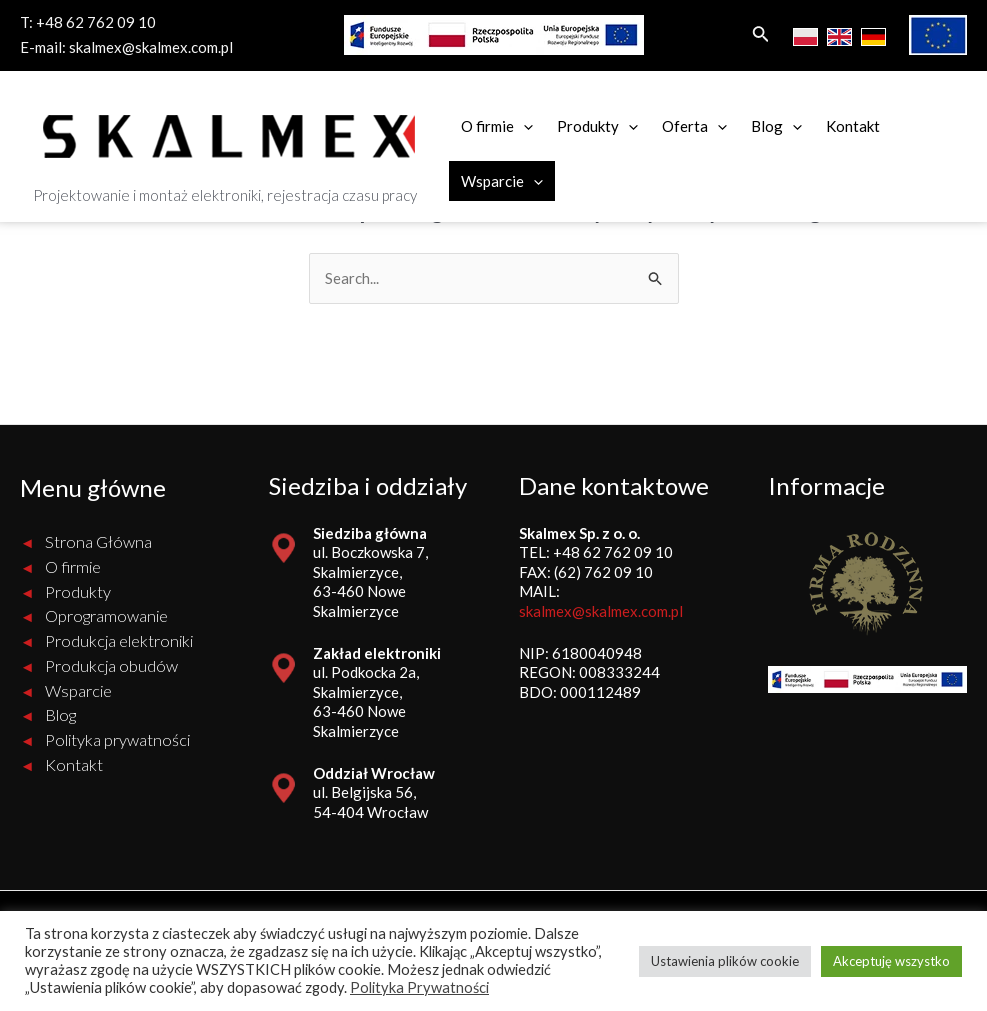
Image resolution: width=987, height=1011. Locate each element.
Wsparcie (502, 181)
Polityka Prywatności (419, 987)
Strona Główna (98, 542)
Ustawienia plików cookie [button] (725, 961)
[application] (523, 126)
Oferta (694, 126)
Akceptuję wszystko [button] (891, 961)
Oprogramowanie (107, 616)
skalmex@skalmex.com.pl (151, 47)
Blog (776, 126)
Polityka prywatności (117, 740)
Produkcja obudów (111, 666)
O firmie (497, 126)
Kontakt (853, 126)
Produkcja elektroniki (119, 641)
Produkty (597, 126)
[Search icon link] (761, 35)
